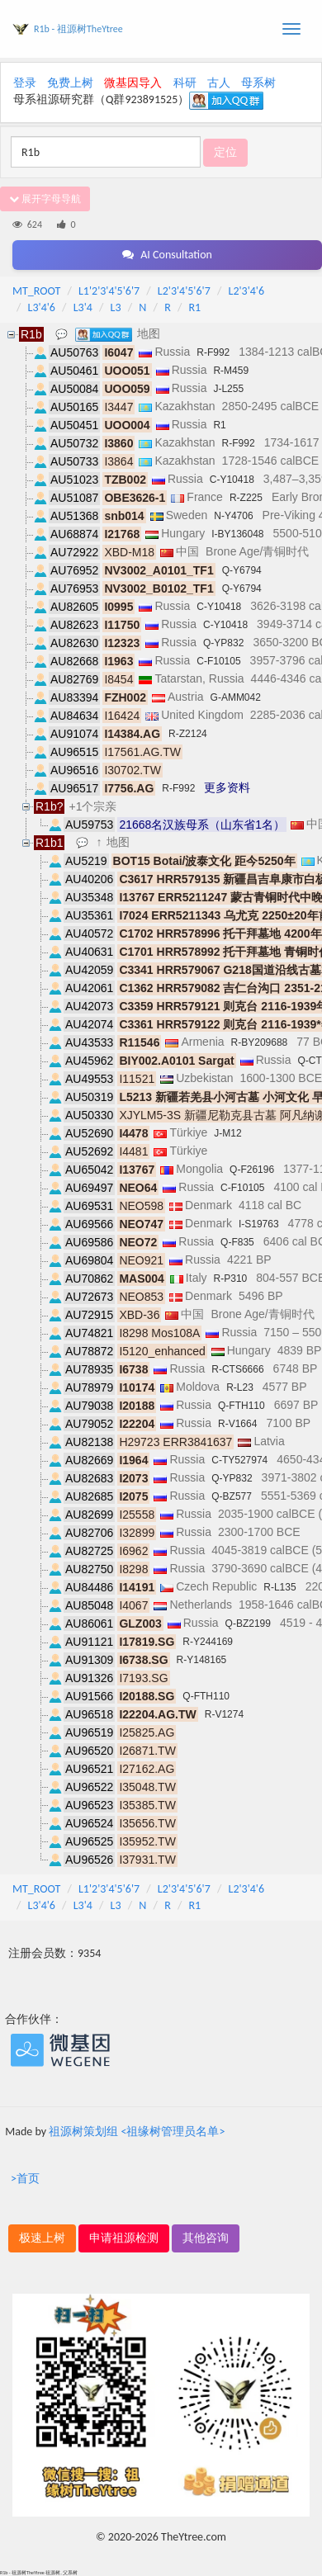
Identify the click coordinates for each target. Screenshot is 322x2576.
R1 (195, 307)
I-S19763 (259, 1224)
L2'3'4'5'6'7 (184, 291)
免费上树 (70, 83)
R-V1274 (224, 1714)
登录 (24, 83)
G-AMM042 (236, 697)
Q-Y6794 (242, 570)
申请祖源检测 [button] (124, 2238)
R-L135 (279, 1587)
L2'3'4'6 (247, 291)
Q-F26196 (252, 1169)
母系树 (258, 83)
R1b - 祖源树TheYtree (78, 29)
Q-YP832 (223, 643)
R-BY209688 (259, 1042)
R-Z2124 (187, 734)
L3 (116, 307)
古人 (218, 83)
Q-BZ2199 (248, 1623)
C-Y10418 (232, 479)
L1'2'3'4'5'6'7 (109, 291)
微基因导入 (133, 83)
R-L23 (239, 1387)
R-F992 (213, 352)
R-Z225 (246, 497)
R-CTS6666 (237, 1369)
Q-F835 (237, 1242)
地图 (148, 333)
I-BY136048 (237, 534)
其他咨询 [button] (205, 2238)
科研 (185, 83)
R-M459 (231, 370)
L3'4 (82, 307)
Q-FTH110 (241, 1405)
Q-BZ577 (231, 1496)
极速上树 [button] (42, 2238)
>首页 (25, 2179)
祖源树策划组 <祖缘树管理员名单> (137, 2132)
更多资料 (227, 787)
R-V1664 (237, 1424)
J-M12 (227, 1133)
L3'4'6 (41, 307)
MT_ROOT (36, 291)
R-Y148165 (202, 1660)
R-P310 (231, 1278)
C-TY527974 (239, 1460)
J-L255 (228, 389)
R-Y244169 (207, 1641)
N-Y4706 (233, 516)
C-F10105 (218, 661)
